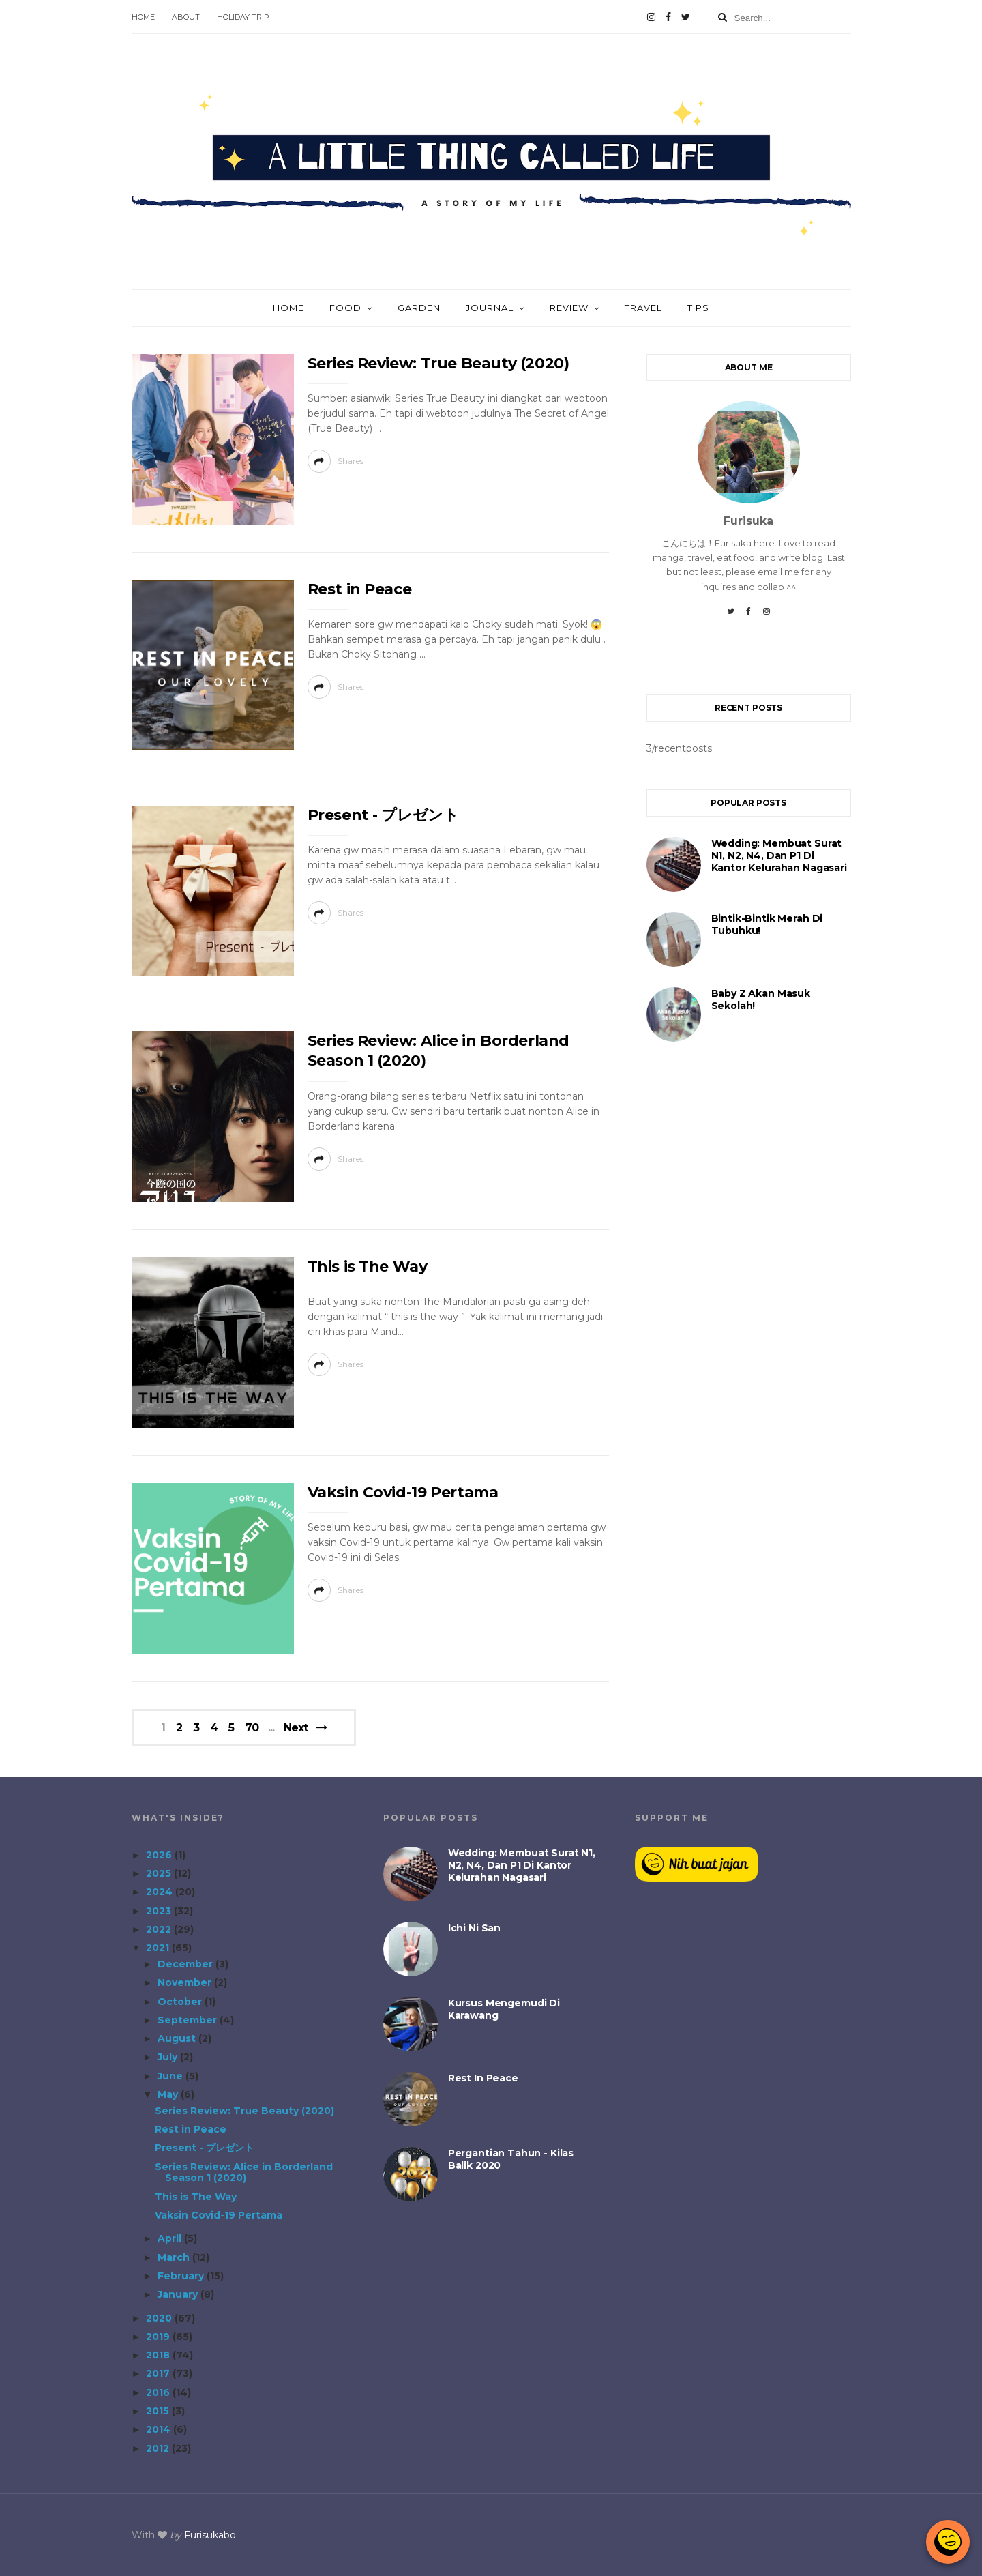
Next (296, 1727)
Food (345, 307)
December (186, 1964)
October (181, 2001)
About (186, 17)
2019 (159, 2336)
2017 (159, 2373)
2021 (159, 1948)
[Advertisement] (748, 1290)
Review (569, 307)
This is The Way (368, 1266)
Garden (419, 307)
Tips (698, 307)
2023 (160, 1911)
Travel (643, 307)
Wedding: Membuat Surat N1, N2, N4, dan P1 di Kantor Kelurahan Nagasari (779, 855)
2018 (159, 2355)
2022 (160, 1929)
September (189, 2020)
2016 (159, 2392)
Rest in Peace (360, 589)
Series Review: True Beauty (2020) (438, 363)
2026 (160, 1855)
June (171, 2076)
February (182, 2276)
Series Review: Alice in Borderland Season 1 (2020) (244, 2172)
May (169, 2094)
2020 (160, 2318)
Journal (490, 307)
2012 (159, 2448)
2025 (160, 1873)
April (171, 2238)
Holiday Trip (243, 17)
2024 (160, 1892)
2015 (159, 2411)
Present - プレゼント (383, 815)
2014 (159, 2429)
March (175, 2257)
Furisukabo (210, 2535)
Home (143, 17)
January (179, 2294)
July (169, 2057)
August (178, 2038)
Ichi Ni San (474, 1928)
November (186, 1982)
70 (251, 1728)
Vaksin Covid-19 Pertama (403, 1492)
